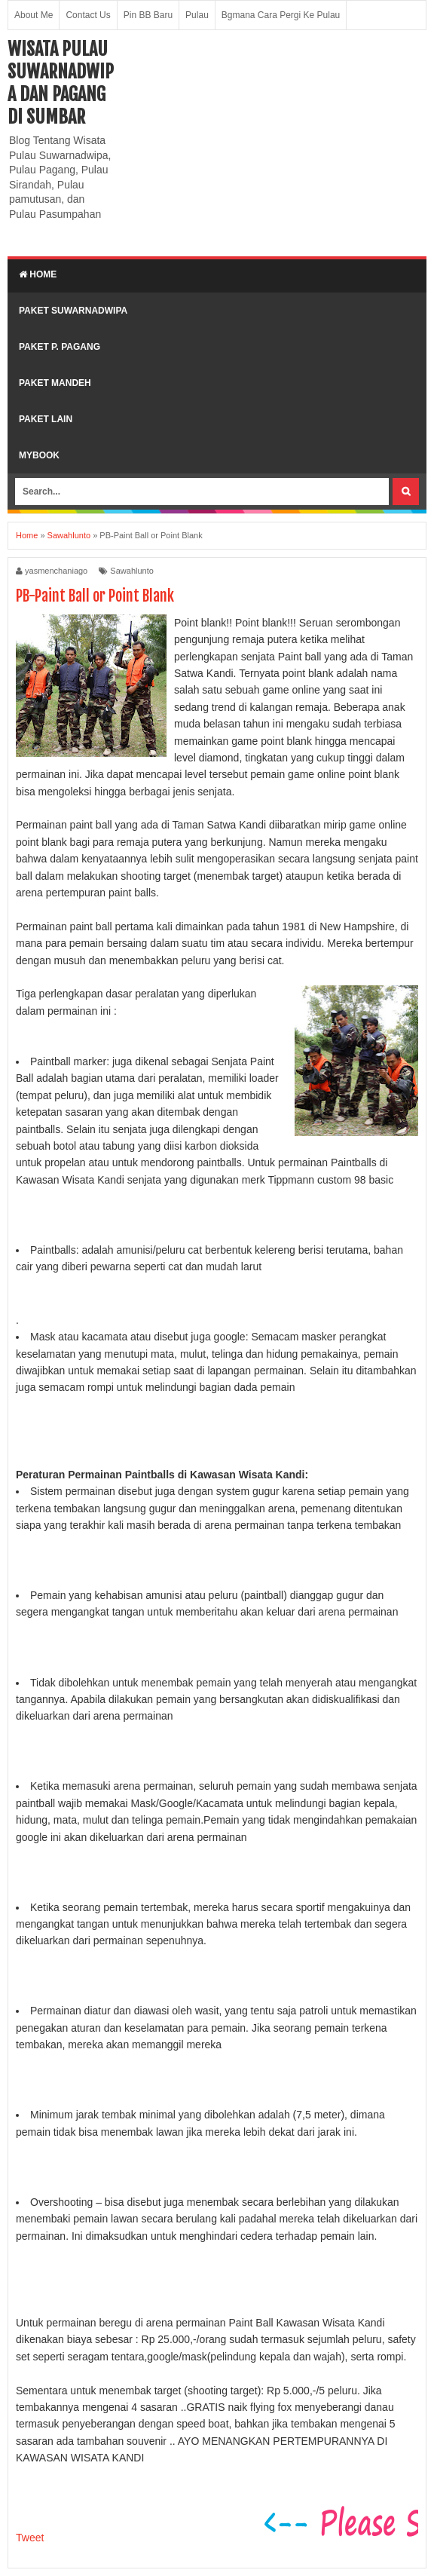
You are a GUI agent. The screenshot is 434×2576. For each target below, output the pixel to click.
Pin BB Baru (148, 15)
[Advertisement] (273, 143)
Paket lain (45, 419)
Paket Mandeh (55, 383)
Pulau (197, 15)
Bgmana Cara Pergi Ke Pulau (281, 15)
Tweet (30, 2538)
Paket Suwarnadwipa (73, 310)
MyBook (39, 455)
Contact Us (88, 15)
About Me (33, 15)
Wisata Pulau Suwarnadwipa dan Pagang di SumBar (61, 83)
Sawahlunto (132, 570)
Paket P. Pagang (59, 347)
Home (38, 274)
